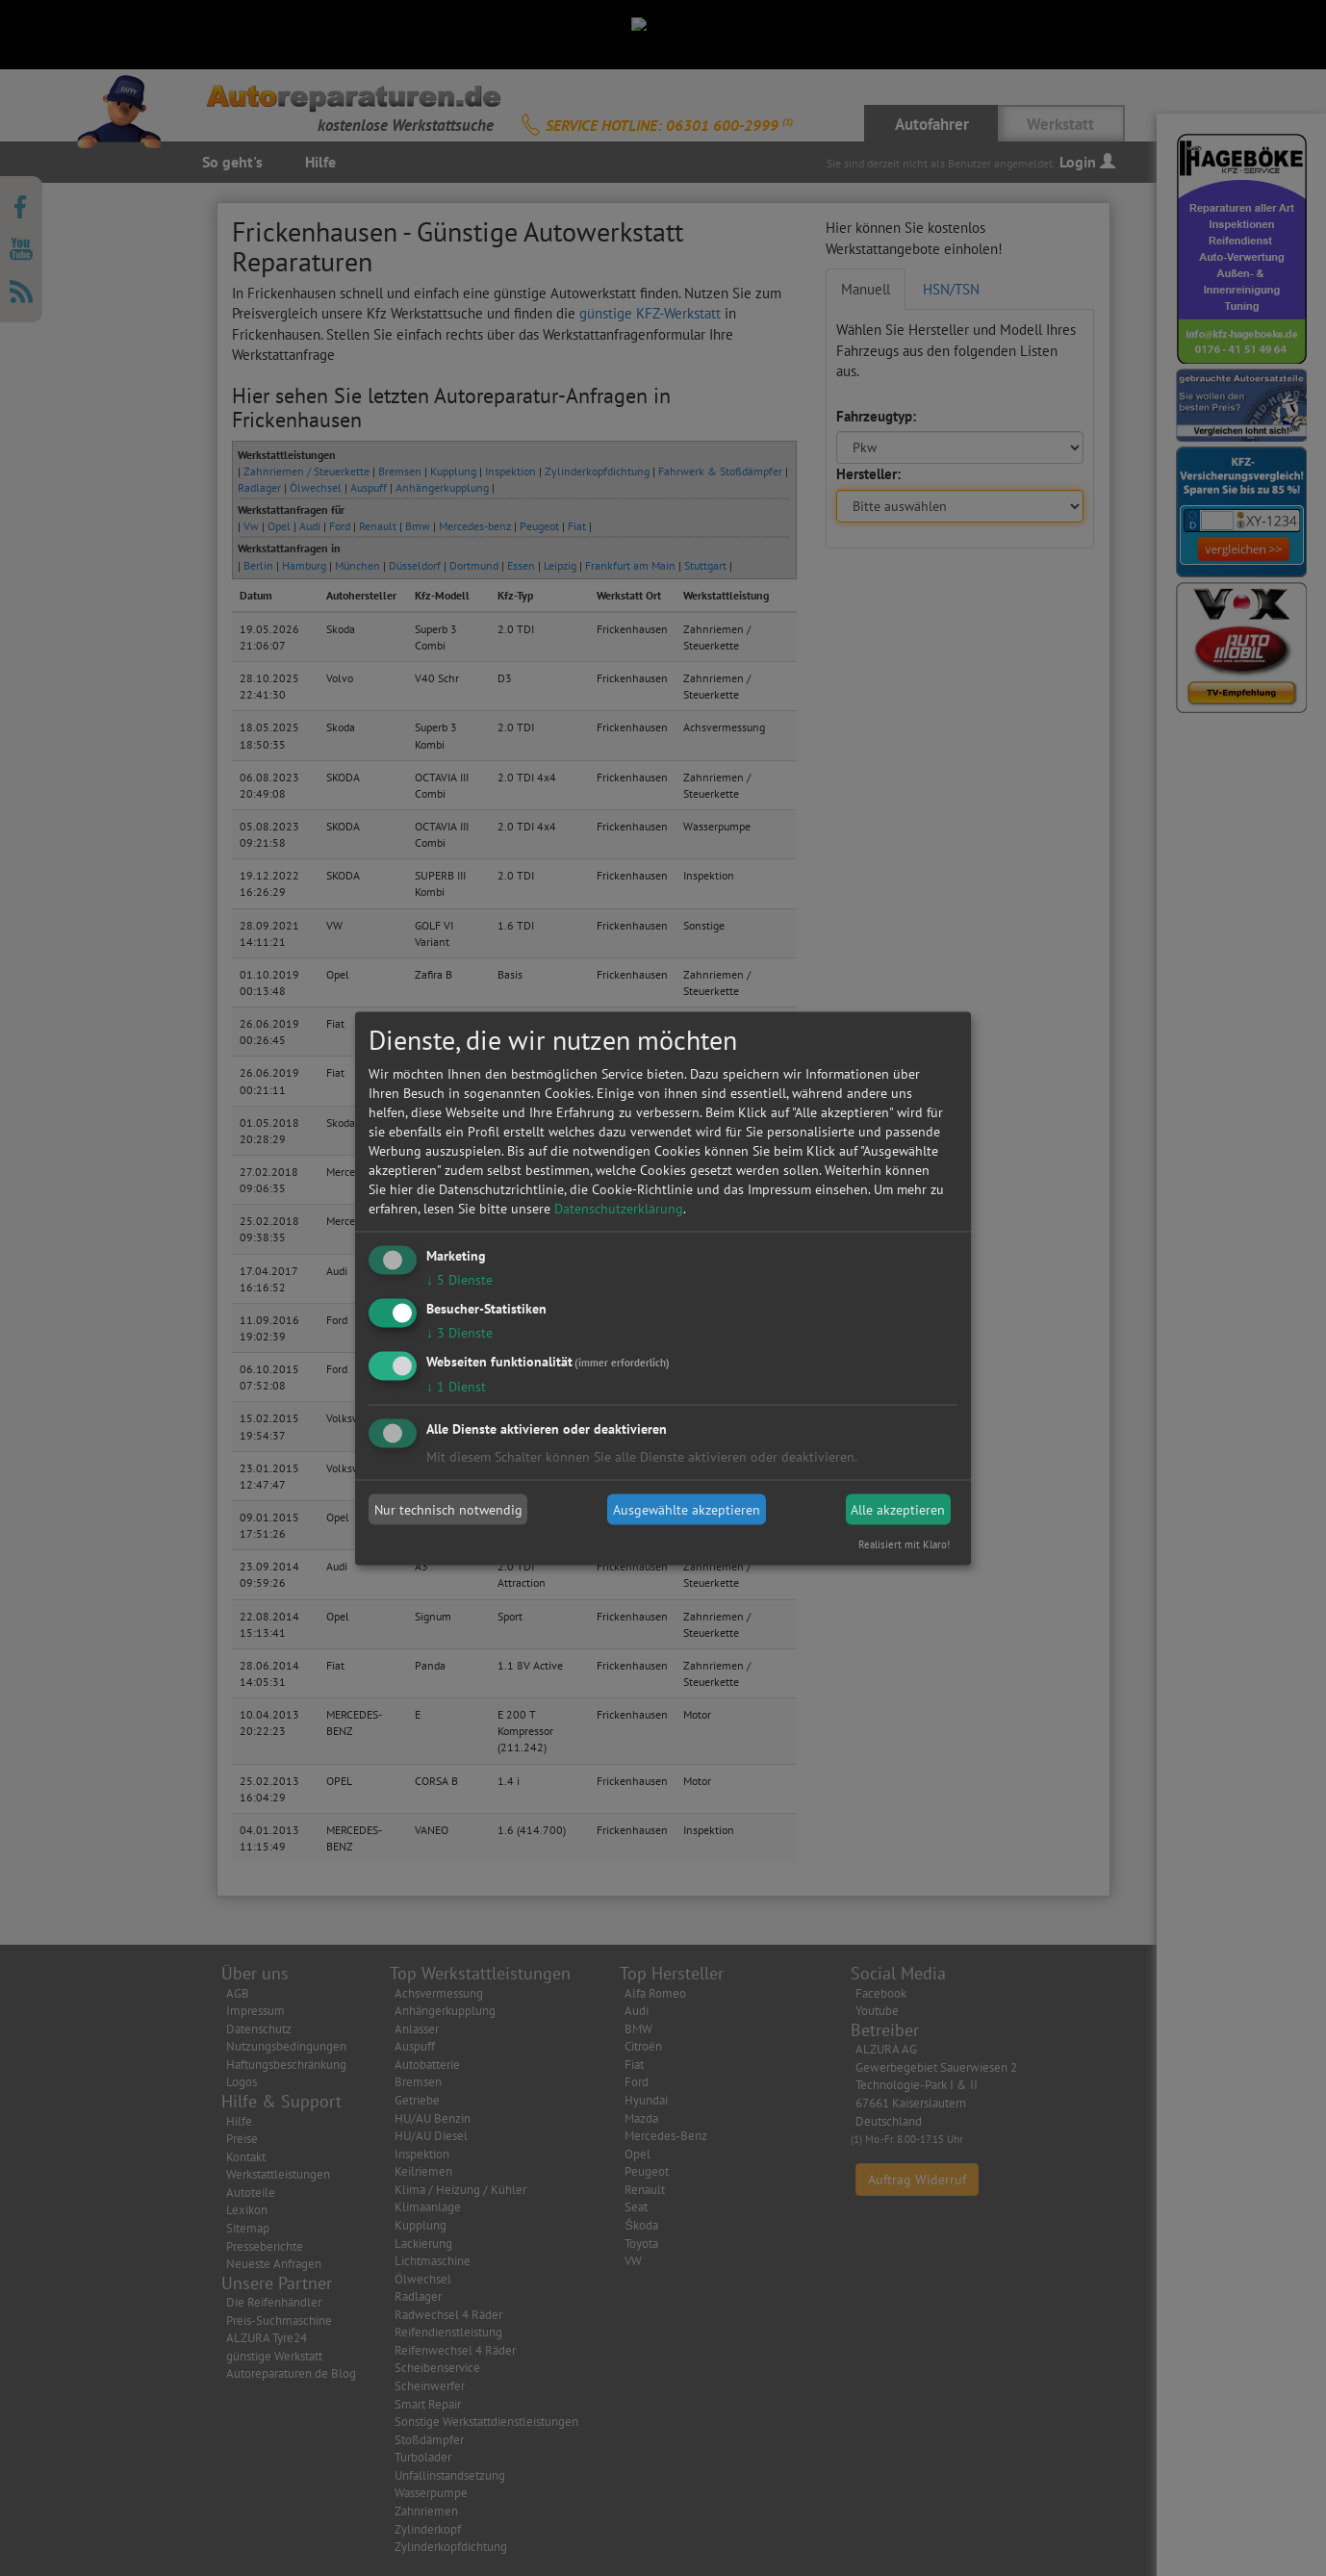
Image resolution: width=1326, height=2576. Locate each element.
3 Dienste (459, 1331)
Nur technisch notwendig (448, 1509)
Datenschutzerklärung (618, 1208)
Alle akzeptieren (898, 1509)
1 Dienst (456, 1385)
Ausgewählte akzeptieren (686, 1509)
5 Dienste (459, 1279)
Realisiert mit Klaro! (904, 1543)
